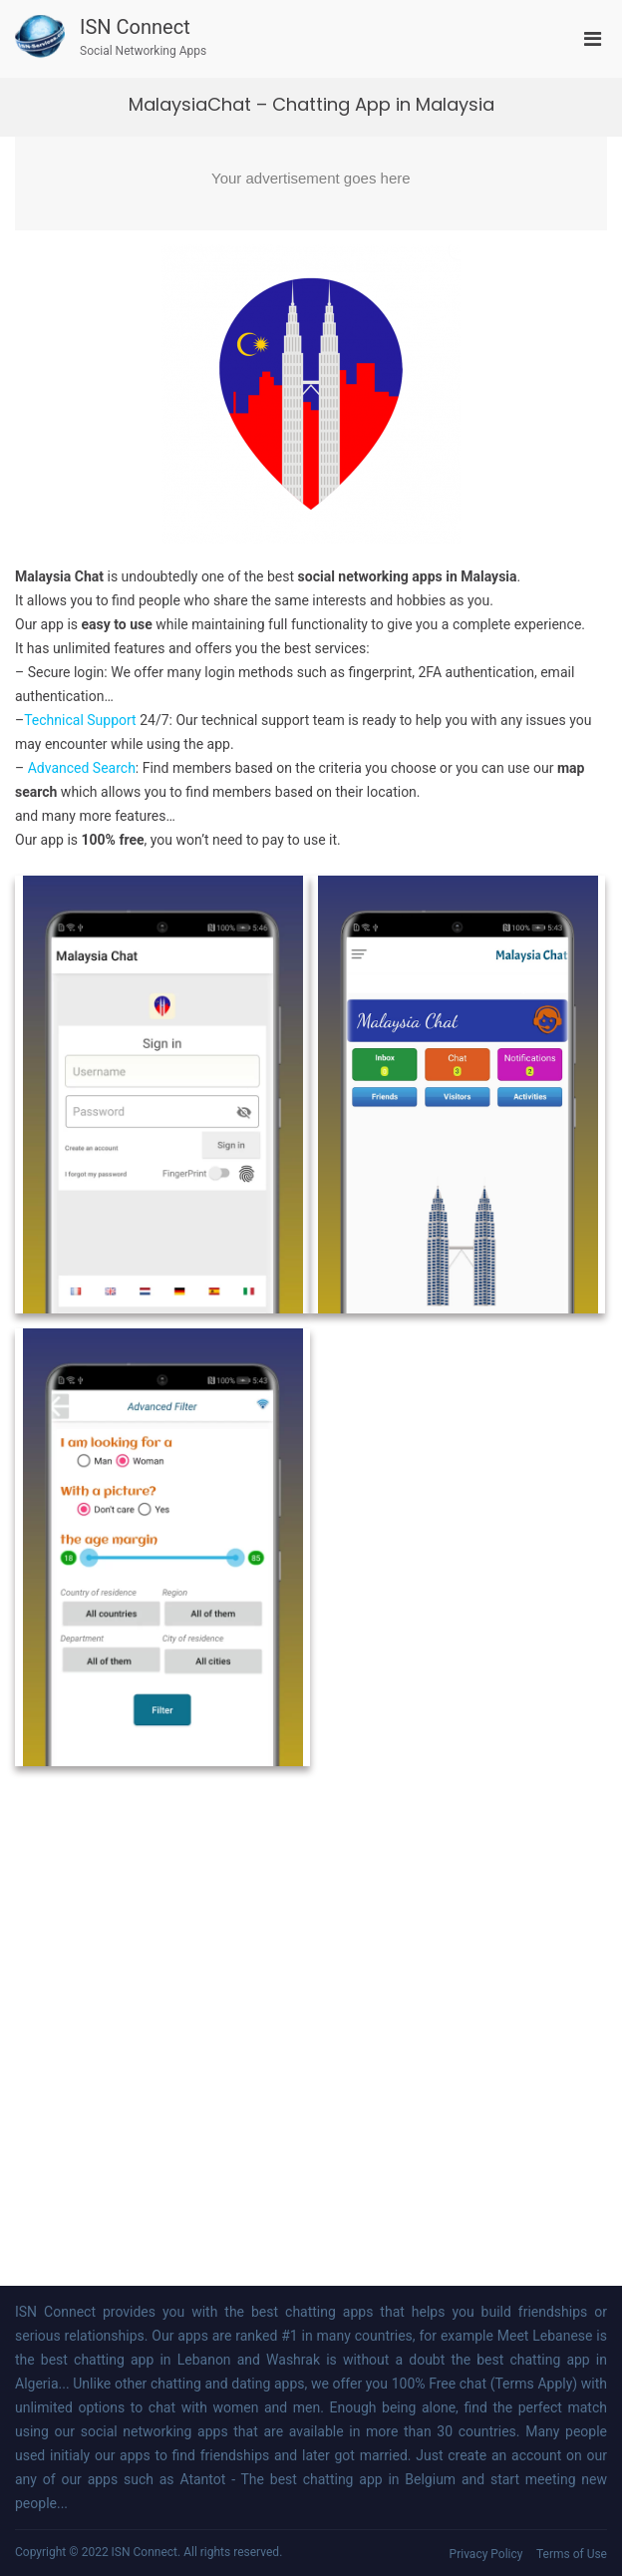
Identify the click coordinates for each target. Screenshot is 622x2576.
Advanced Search (82, 768)
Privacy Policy (486, 2554)
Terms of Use (571, 2554)
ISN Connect (135, 27)
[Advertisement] (311, 183)
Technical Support (80, 720)
